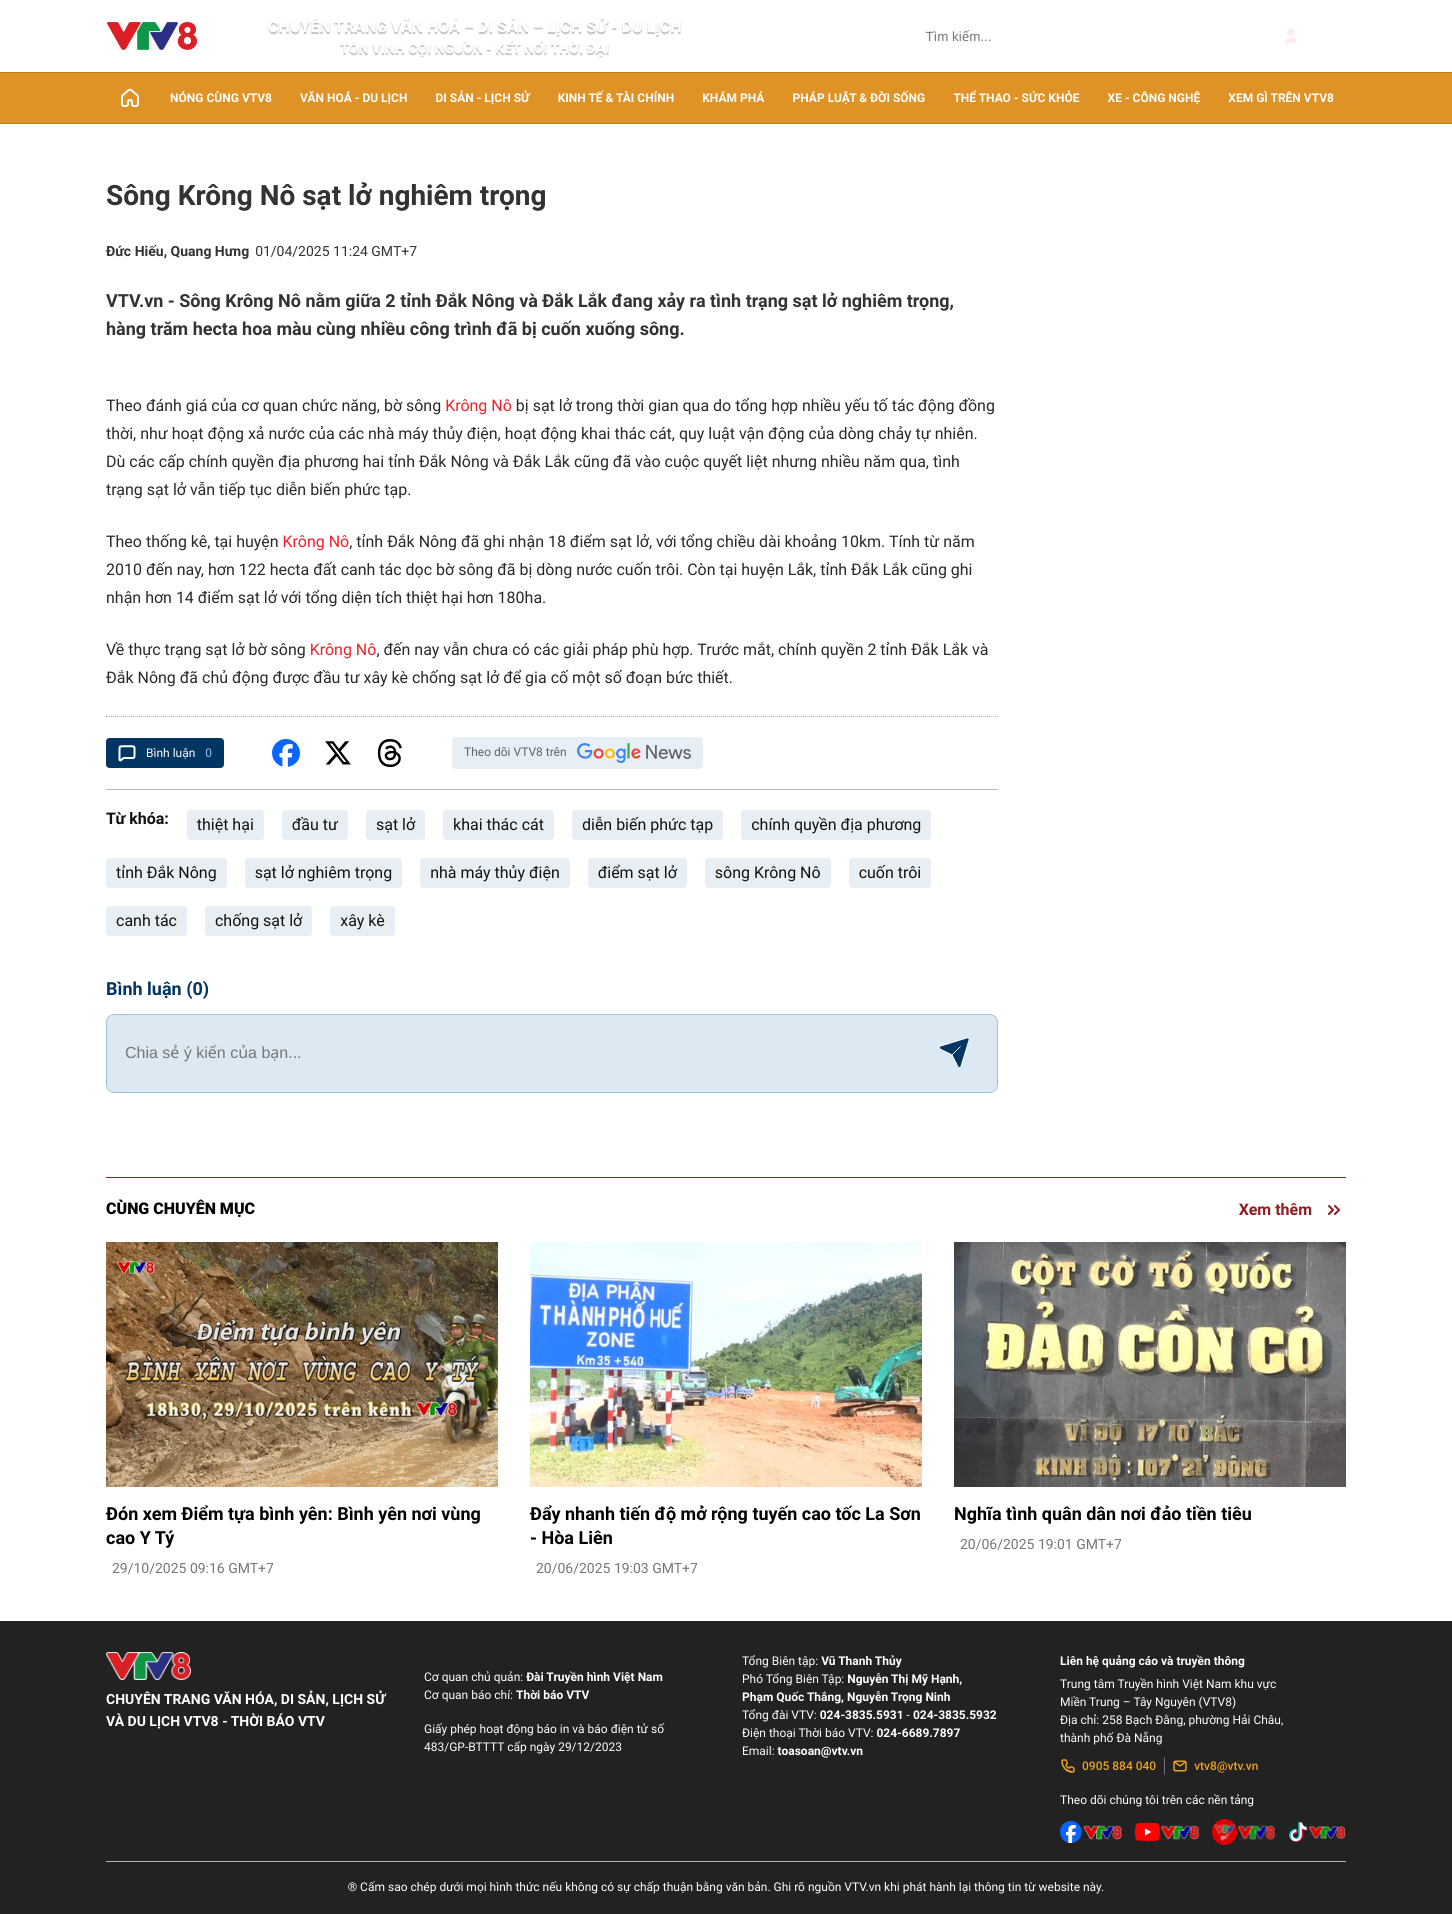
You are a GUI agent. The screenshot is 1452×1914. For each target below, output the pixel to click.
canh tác (146, 920)
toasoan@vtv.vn (820, 1751)
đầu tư (315, 824)
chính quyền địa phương (836, 824)
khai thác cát (498, 824)
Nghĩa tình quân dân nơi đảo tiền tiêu (1103, 1514)
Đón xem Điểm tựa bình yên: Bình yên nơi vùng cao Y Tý (293, 1526)
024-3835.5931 (862, 1715)
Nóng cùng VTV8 (221, 98)
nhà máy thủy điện (495, 872)
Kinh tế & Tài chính (616, 98)
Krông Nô (478, 405)
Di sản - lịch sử (483, 98)
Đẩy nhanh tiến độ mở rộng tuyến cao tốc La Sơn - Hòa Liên (725, 1526)
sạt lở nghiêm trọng (324, 872)
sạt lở (395, 824)
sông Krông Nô (768, 872)
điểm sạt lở (637, 872)
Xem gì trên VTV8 (1281, 98)
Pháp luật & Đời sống (859, 98)
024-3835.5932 (955, 1715)
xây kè (362, 920)
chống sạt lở (258, 920)
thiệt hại (225, 824)
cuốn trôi (890, 872)
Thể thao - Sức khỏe (1016, 98)
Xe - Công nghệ (1154, 98)
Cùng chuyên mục (180, 1208)
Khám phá (733, 98)
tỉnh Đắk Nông (166, 872)
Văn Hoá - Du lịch (353, 98)
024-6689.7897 (918, 1733)
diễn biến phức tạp (647, 824)
